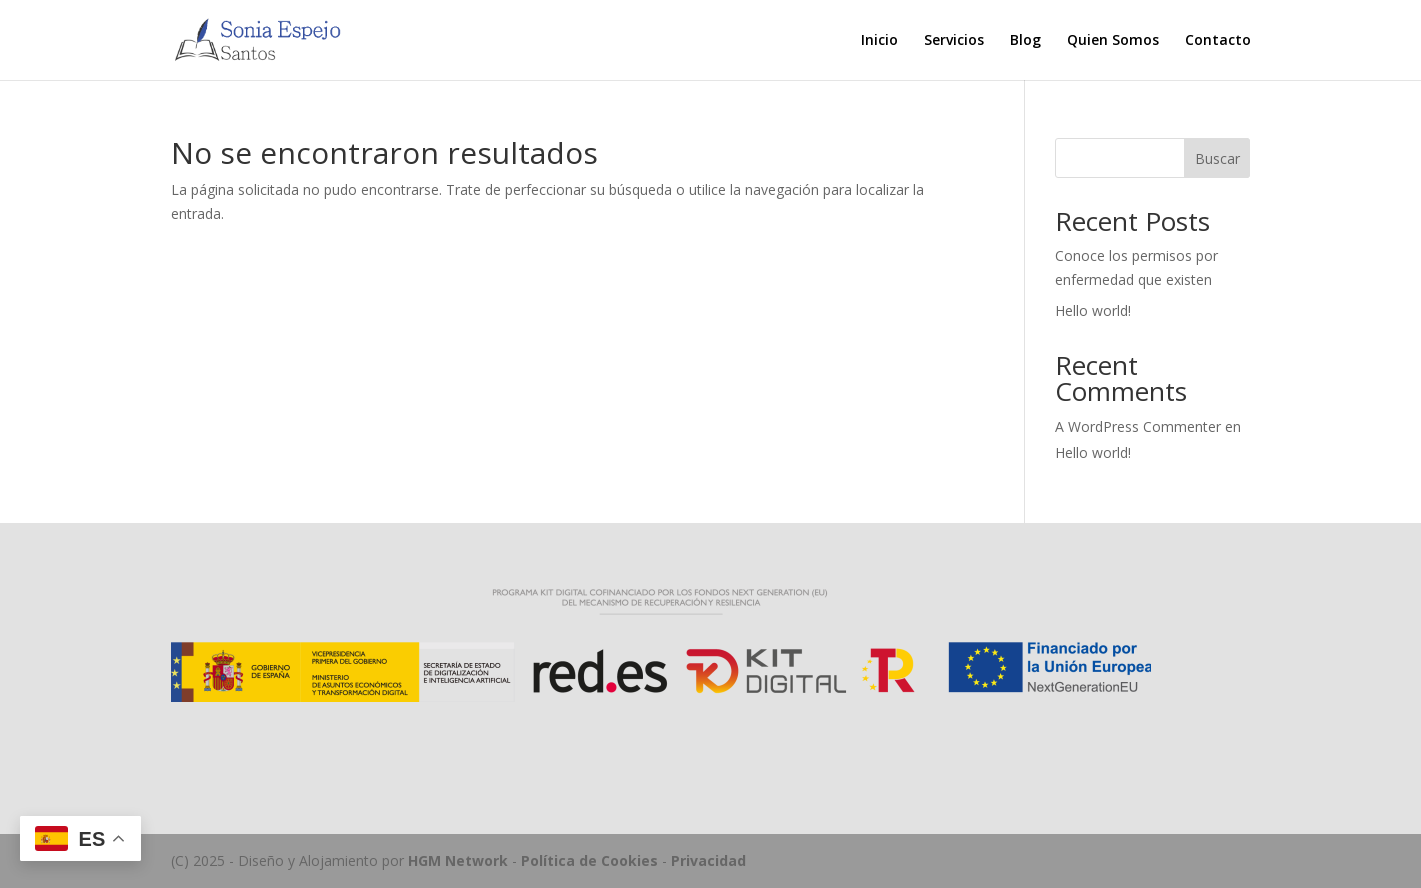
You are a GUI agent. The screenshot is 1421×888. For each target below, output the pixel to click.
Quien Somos (1113, 41)
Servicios (954, 41)
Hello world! (1093, 310)
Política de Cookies (589, 860)
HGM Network (458, 860)
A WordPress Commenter (1138, 426)
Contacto (1218, 41)
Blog (1025, 41)
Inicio (879, 41)
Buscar (1217, 158)
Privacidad (708, 860)
